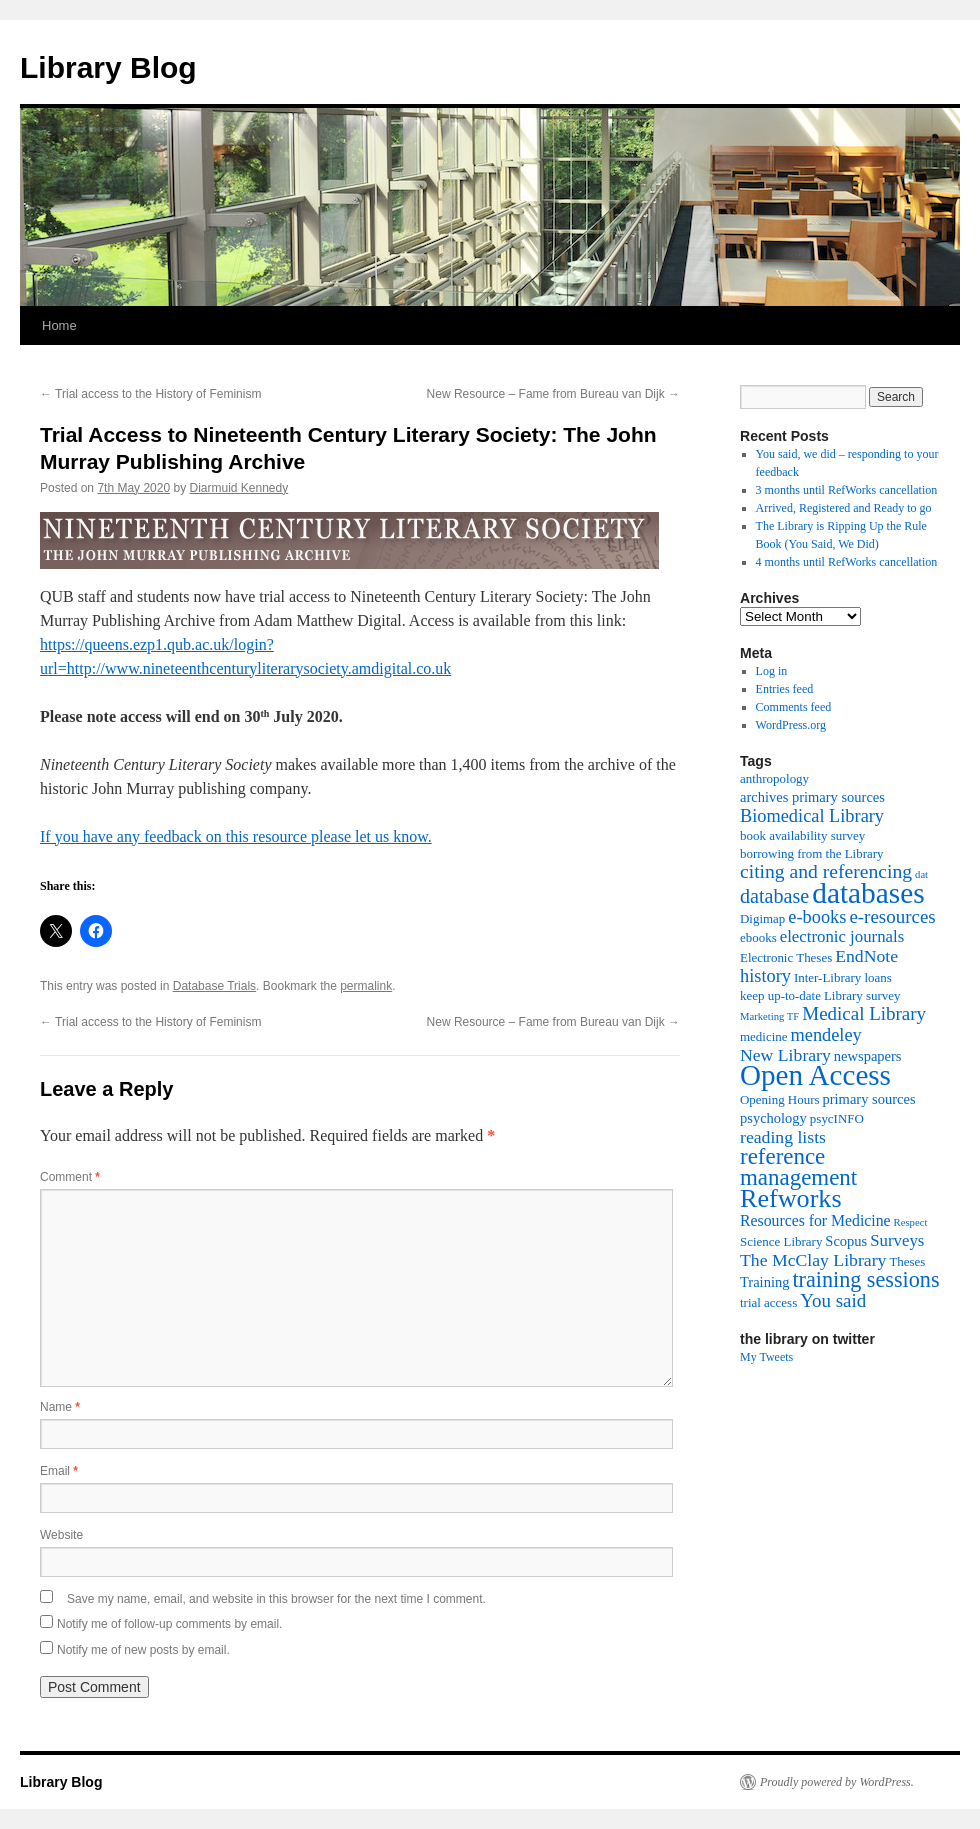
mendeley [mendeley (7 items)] (825, 1035)
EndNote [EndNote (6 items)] (866, 956)
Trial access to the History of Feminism (150, 394)
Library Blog (108, 67)
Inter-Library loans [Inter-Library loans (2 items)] (843, 977)
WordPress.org (791, 725)
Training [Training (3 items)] (764, 1282)
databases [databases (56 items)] (868, 893)
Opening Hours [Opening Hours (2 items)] (780, 1099)
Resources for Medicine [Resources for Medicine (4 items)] (815, 1220)
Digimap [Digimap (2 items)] (762, 918)
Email (59, 1471)
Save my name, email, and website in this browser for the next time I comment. (276, 1599)
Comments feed (794, 707)
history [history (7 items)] (765, 976)
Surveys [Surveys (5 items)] (897, 1240)
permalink (366, 986)
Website (61, 1535)
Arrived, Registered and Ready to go (844, 508)
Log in (772, 671)
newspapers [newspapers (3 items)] (868, 1056)
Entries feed (785, 689)
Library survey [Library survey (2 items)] (862, 995)
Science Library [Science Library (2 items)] (781, 1241)
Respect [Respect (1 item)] (911, 1222)
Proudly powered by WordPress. (837, 1782)
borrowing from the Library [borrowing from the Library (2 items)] (812, 853)
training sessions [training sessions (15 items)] (865, 1279)
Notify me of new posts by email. (143, 1650)
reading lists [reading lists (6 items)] (783, 1137)
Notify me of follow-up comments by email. (169, 1624)
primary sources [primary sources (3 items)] (869, 1099)
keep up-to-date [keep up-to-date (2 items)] (780, 995)
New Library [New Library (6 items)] (785, 1055)
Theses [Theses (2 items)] (907, 1261)
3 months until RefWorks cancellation (847, 490)
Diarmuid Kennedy (238, 488)
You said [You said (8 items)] (833, 1300)
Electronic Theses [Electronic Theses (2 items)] (786, 957)
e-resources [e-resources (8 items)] (892, 916)
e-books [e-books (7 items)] (817, 917)
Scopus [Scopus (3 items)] (846, 1241)
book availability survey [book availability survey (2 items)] (802, 835)
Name (60, 1407)
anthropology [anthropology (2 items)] (774, 778)
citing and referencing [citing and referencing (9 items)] (826, 871)
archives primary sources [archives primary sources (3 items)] (812, 797)
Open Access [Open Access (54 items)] (815, 1075)
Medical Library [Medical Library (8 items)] (864, 1013)
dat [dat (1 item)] (921, 874)
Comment (70, 1177)
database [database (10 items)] (774, 896)
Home (59, 325)
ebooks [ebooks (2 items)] (758, 937)
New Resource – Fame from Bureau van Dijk (553, 394)
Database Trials (214, 986)
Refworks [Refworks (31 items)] (791, 1198)
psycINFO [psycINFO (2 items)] (837, 1118)
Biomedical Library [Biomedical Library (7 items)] (812, 816)
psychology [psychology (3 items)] (773, 1118)
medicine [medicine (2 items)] (763, 1036)
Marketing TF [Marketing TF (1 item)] (769, 1016)
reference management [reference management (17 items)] (798, 1167)
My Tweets (766, 1357)
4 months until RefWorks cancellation (847, 562)
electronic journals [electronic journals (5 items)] (842, 936)
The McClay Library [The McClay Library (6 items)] (813, 1260)
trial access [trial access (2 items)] (768, 1302)
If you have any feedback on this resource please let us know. (236, 836)
